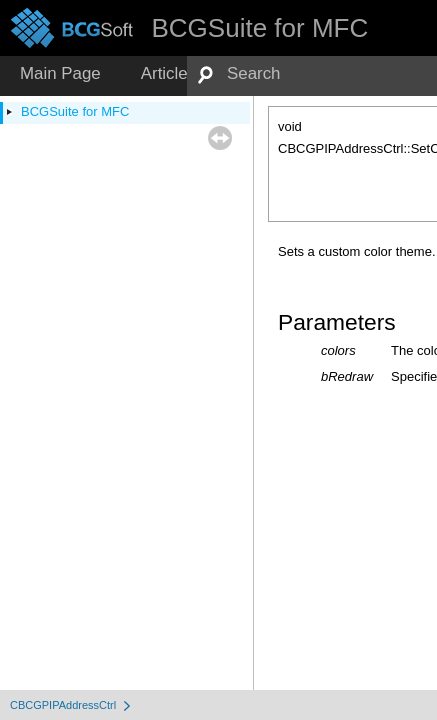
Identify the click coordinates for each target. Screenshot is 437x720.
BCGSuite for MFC (75, 111)
